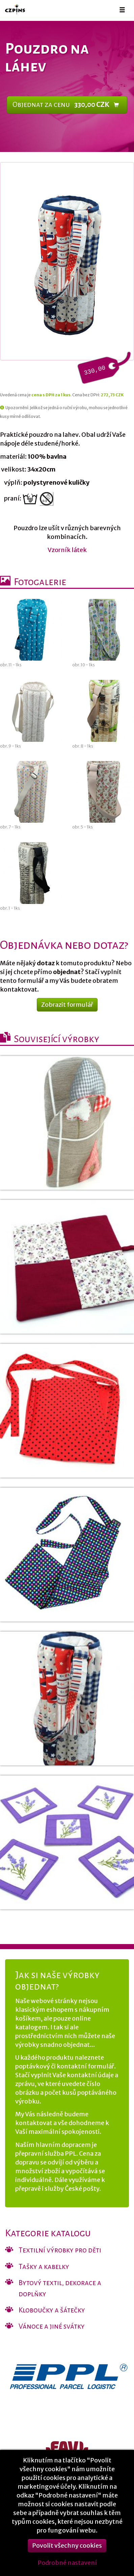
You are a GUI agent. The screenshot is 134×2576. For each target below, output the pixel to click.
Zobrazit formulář (67, 1004)
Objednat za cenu (65, 105)
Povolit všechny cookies (67, 2556)
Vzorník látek (67, 550)
